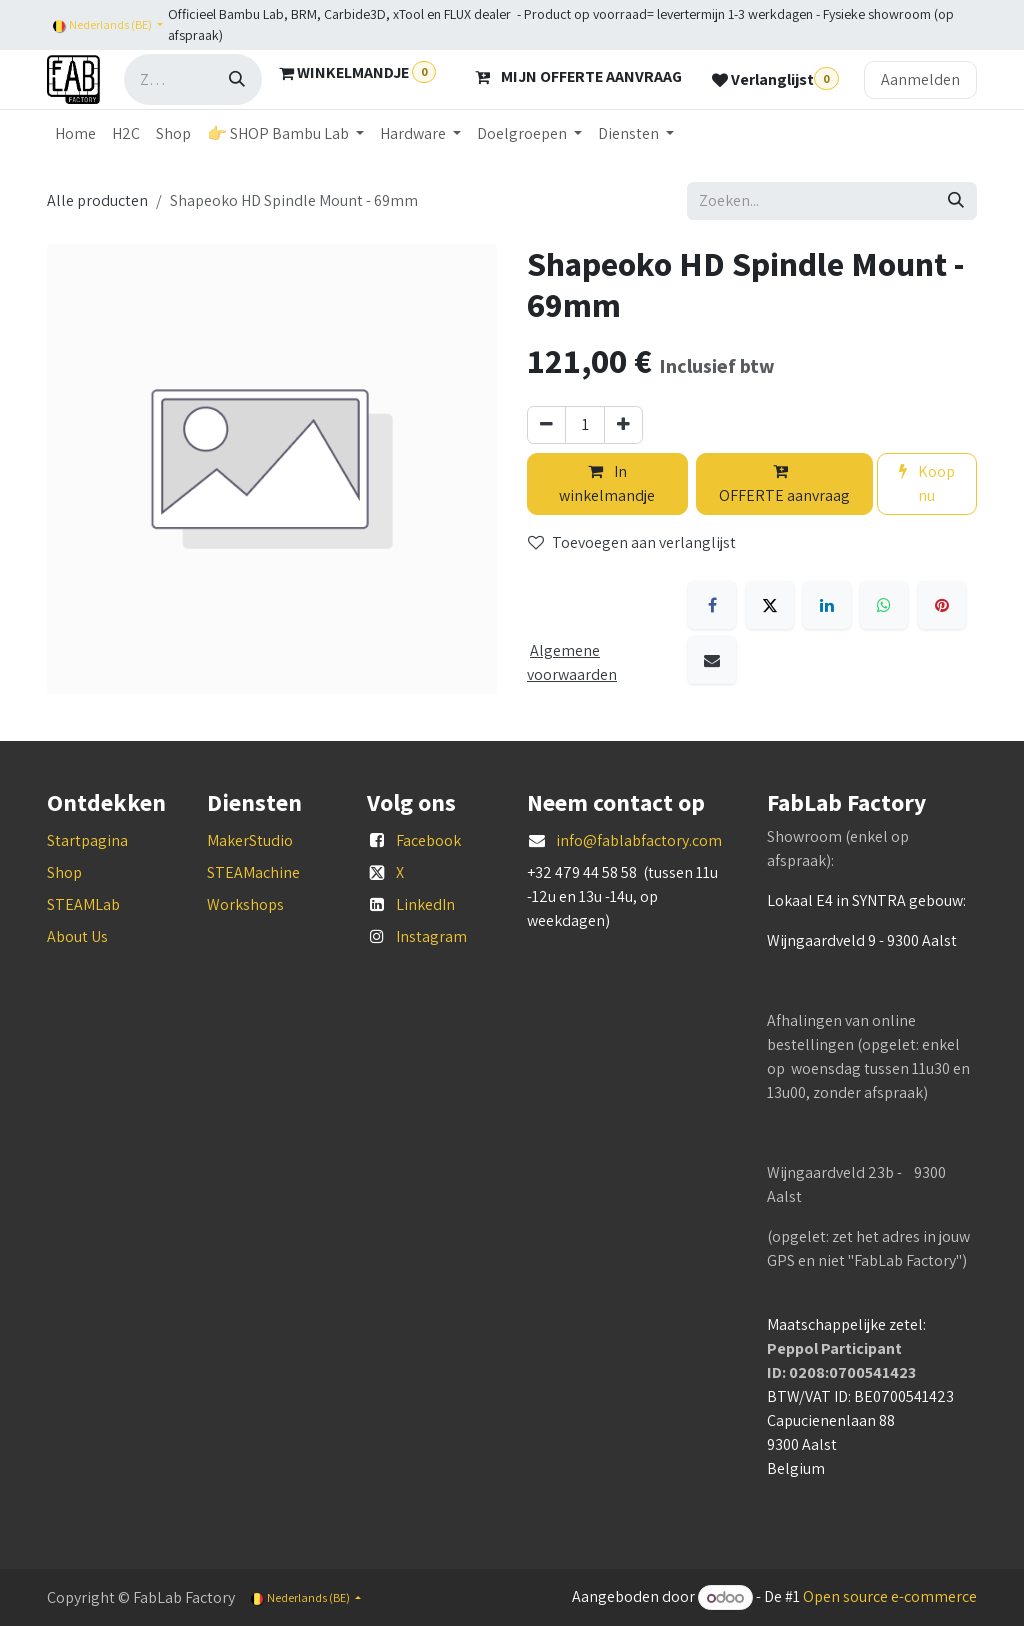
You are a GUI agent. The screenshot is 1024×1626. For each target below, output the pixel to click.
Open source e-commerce (890, 1597)
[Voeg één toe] (623, 425)
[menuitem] (75, 134)
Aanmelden (920, 79)
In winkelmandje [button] (607, 483)
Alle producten (97, 200)
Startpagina (87, 840)
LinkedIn (425, 904)
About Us (77, 936)
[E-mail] (712, 660)
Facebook (428, 840)
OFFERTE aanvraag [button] (784, 484)
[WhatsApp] (884, 605)
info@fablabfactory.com (639, 840)
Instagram (431, 936)
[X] (770, 605)
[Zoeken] (237, 79)
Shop (64, 872)
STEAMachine (253, 872)
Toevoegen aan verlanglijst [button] (632, 542)
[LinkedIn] (827, 605)
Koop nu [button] (927, 483)
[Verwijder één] (546, 425)
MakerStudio (250, 840)
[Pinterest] (942, 605)
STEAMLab (83, 904)
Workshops (245, 904)
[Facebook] (712, 605)
